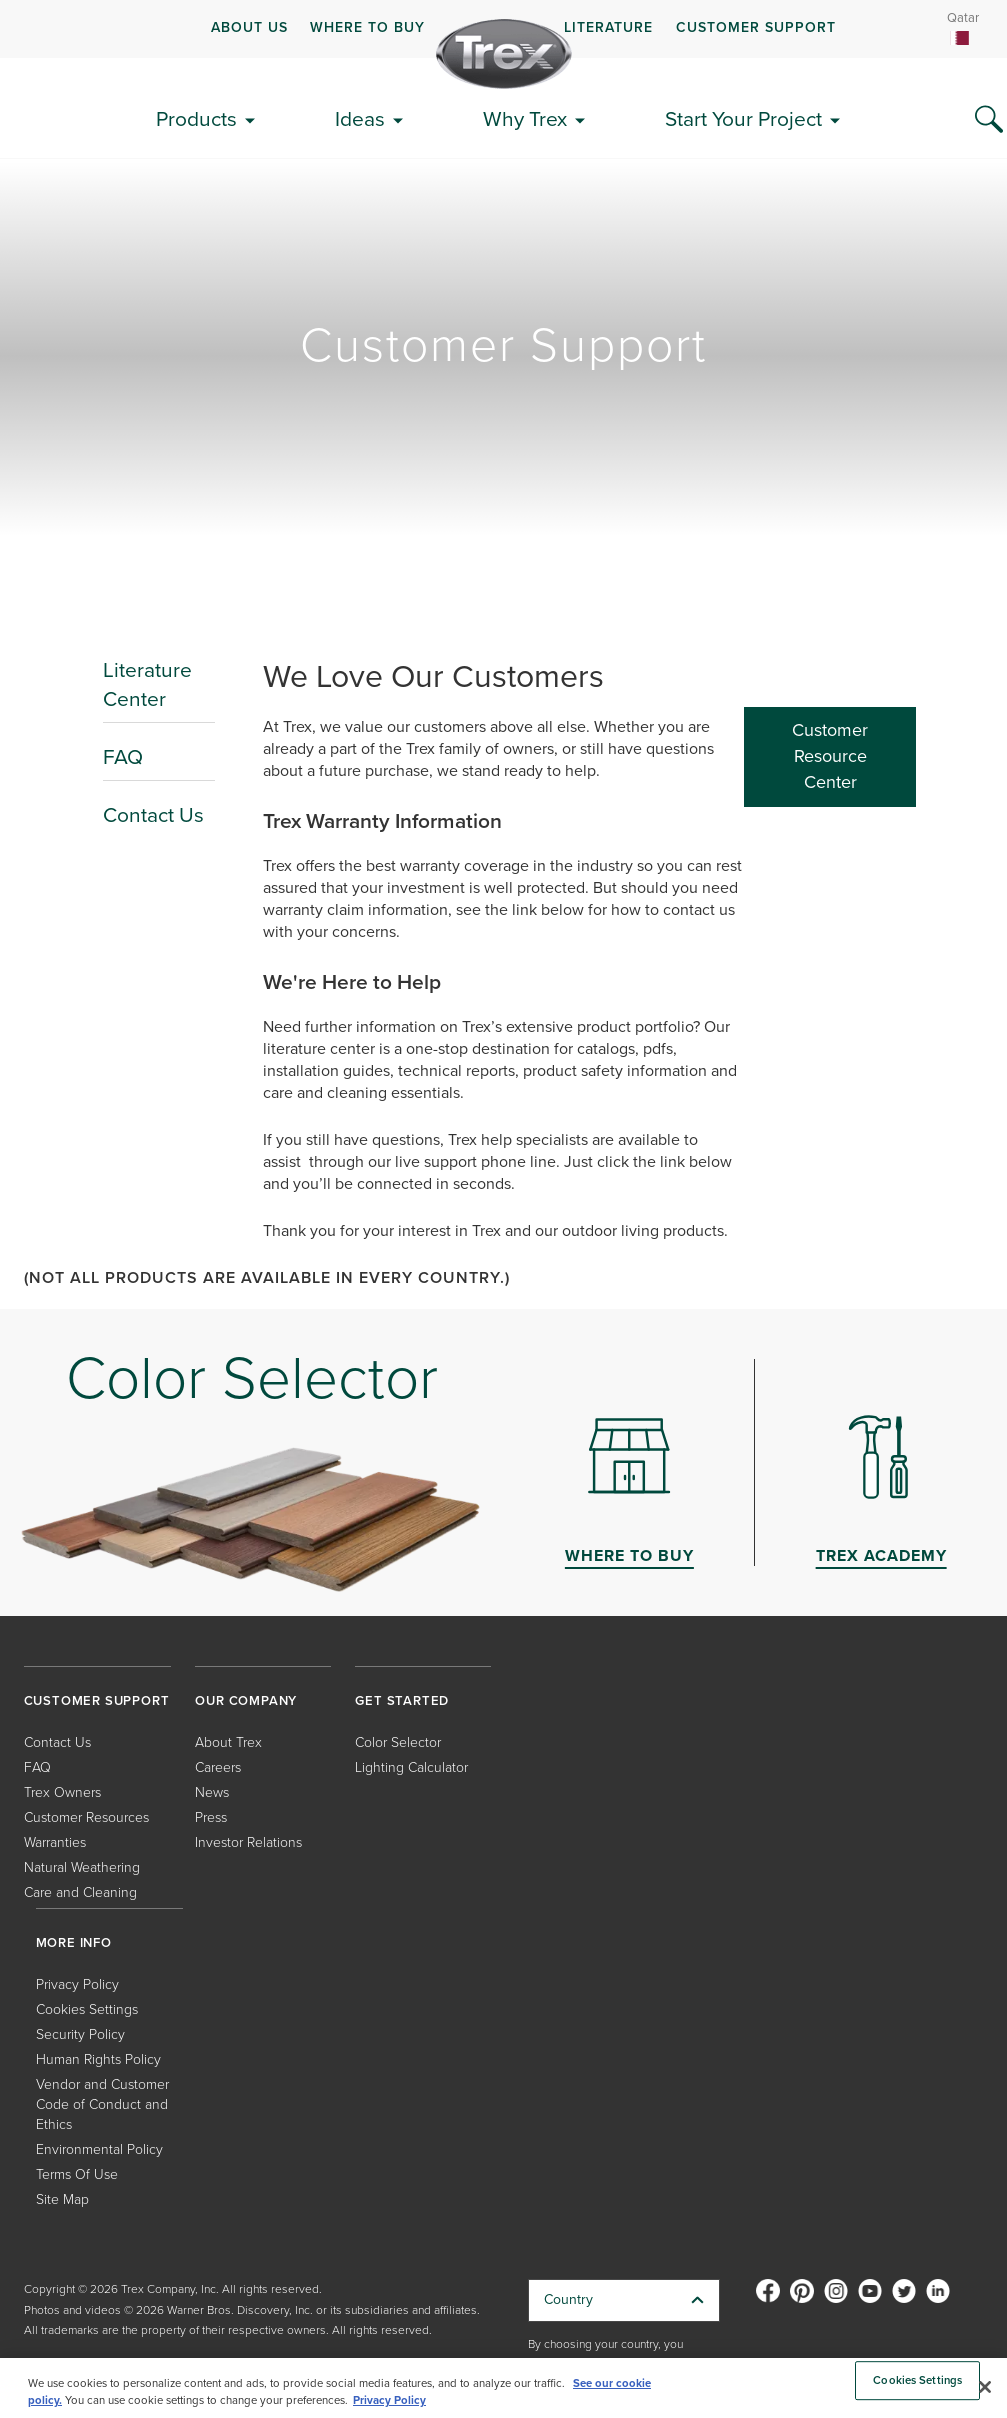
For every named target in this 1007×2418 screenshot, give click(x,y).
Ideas (360, 118)
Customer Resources (86, 1817)
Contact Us (153, 814)
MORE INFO (74, 1942)
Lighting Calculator (411, 1767)
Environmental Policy (99, 2149)
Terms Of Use (77, 2174)
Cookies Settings (87, 2009)
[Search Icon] (989, 120)
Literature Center (147, 684)
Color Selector (398, 1742)
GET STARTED (402, 1700)
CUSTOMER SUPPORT (756, 27)
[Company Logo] (504, 54)
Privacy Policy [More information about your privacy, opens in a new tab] (389, 2400)
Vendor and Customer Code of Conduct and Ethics (102, 2104)
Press (211, 1817)
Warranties (55, 1842)
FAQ (123, 756)
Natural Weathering (82, 1867)
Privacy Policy (77, 1984)
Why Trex (525, 118)
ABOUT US (249, 27)
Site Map (62, 2199)
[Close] (985, 2387)
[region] (503, 2388)
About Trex (228, 1742)
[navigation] (503, 29)
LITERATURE (608, 27)
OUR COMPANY (246, 1700)
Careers (218, 1767)
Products (196, 118)
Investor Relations (248, 1842)
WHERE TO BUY (367, 27)
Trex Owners (62, 1792)
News (212, 1792)
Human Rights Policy (98, 2059)
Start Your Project (743, 118)
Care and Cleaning (80, 1892)
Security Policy (80, 2034)
